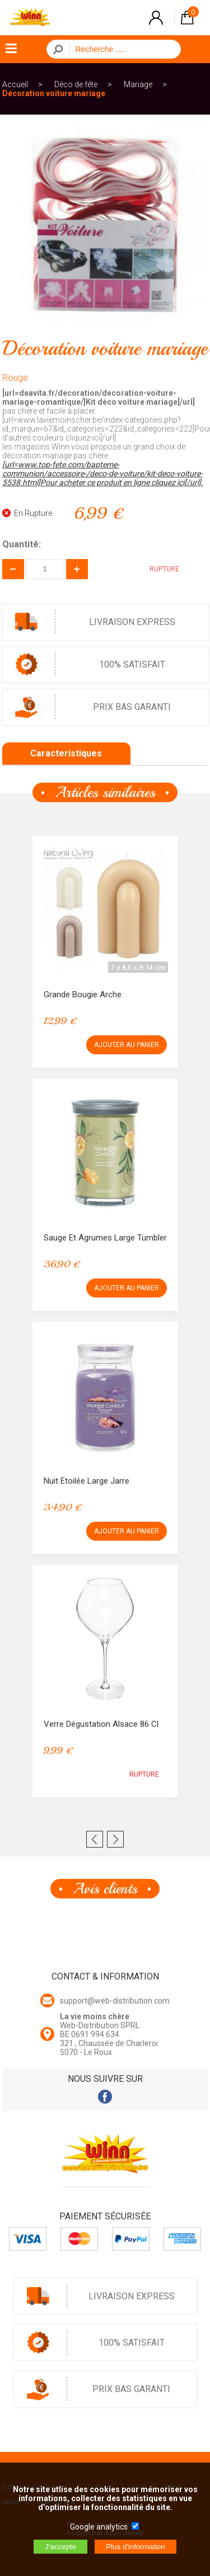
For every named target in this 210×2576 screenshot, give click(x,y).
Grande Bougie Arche (83, 994)
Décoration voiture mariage (53, 93)
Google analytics (99, 2526)
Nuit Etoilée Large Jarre (86, 1481)
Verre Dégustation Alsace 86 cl (101, 1724)
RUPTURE (156, 569)
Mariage (138, 84)
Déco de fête (75, 84)
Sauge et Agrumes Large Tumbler (105, 1238)
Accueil (15, 84)
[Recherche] (122, 49)
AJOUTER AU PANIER (126, 1045)
